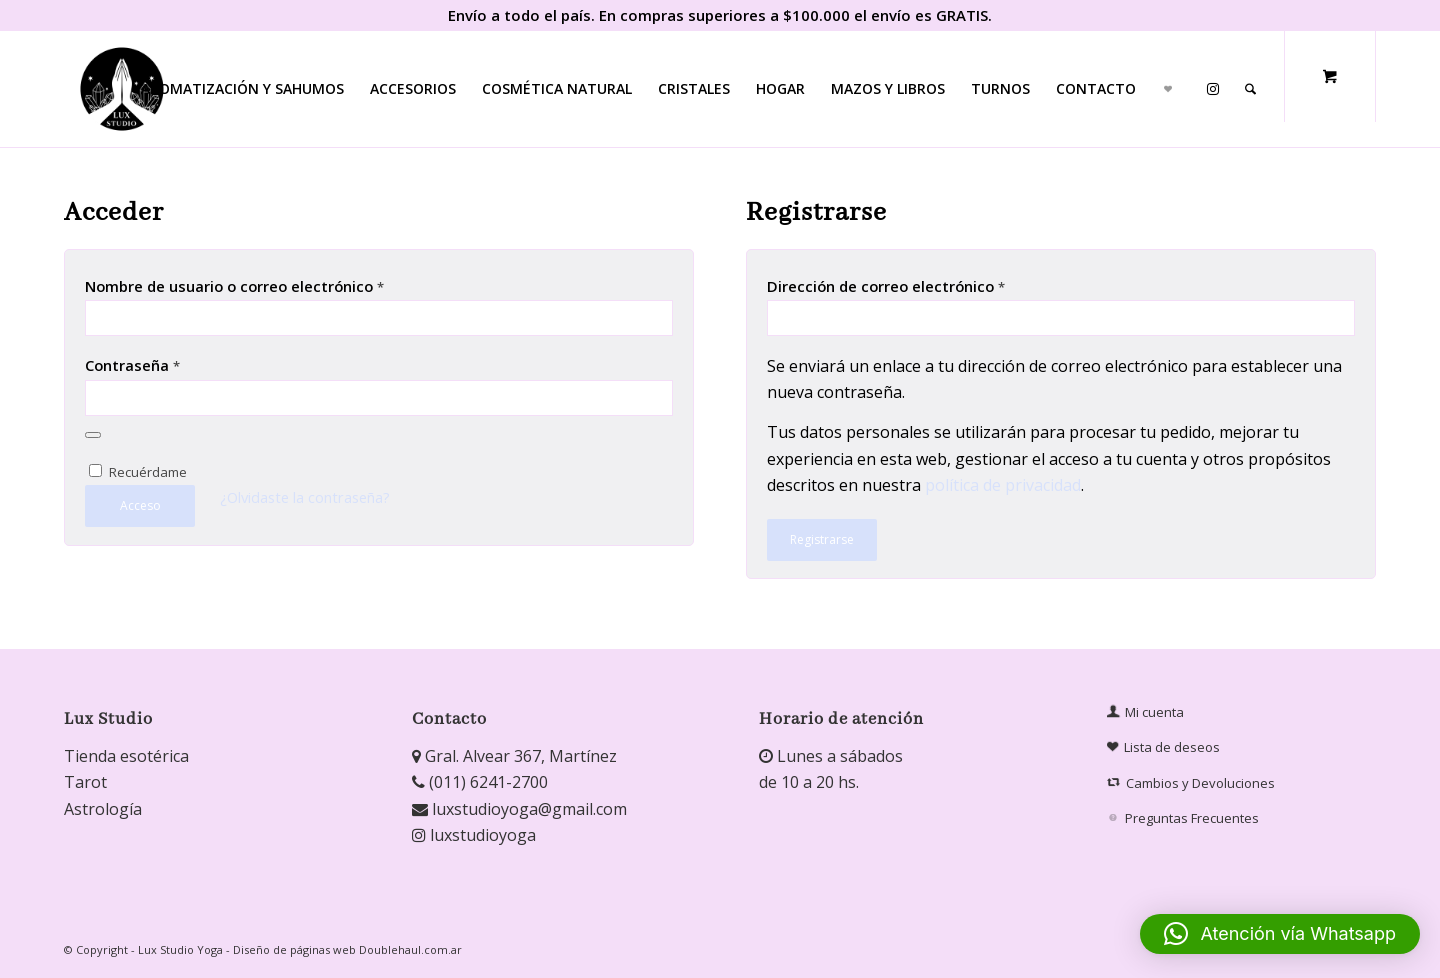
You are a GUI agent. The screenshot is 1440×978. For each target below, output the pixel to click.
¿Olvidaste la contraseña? (305, 497)
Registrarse (822, 539)
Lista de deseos (1164, 747)
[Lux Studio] (122, 89)
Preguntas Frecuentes (1185, 818)
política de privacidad (1003, 485)
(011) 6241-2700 (480, 782)
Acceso (140, 505)
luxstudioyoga (474, 835)
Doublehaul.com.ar (410, 949)
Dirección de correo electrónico (886, 286)
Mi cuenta (1145, 712)
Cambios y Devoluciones (1192, 783)
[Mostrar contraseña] (93, 435)
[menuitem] (242, 89)
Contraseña (132, 365)
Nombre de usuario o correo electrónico (234, 286)
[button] (1280, 934)
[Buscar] (1250, 89)
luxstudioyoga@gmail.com (519, 809)
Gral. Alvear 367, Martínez (514, 756)
